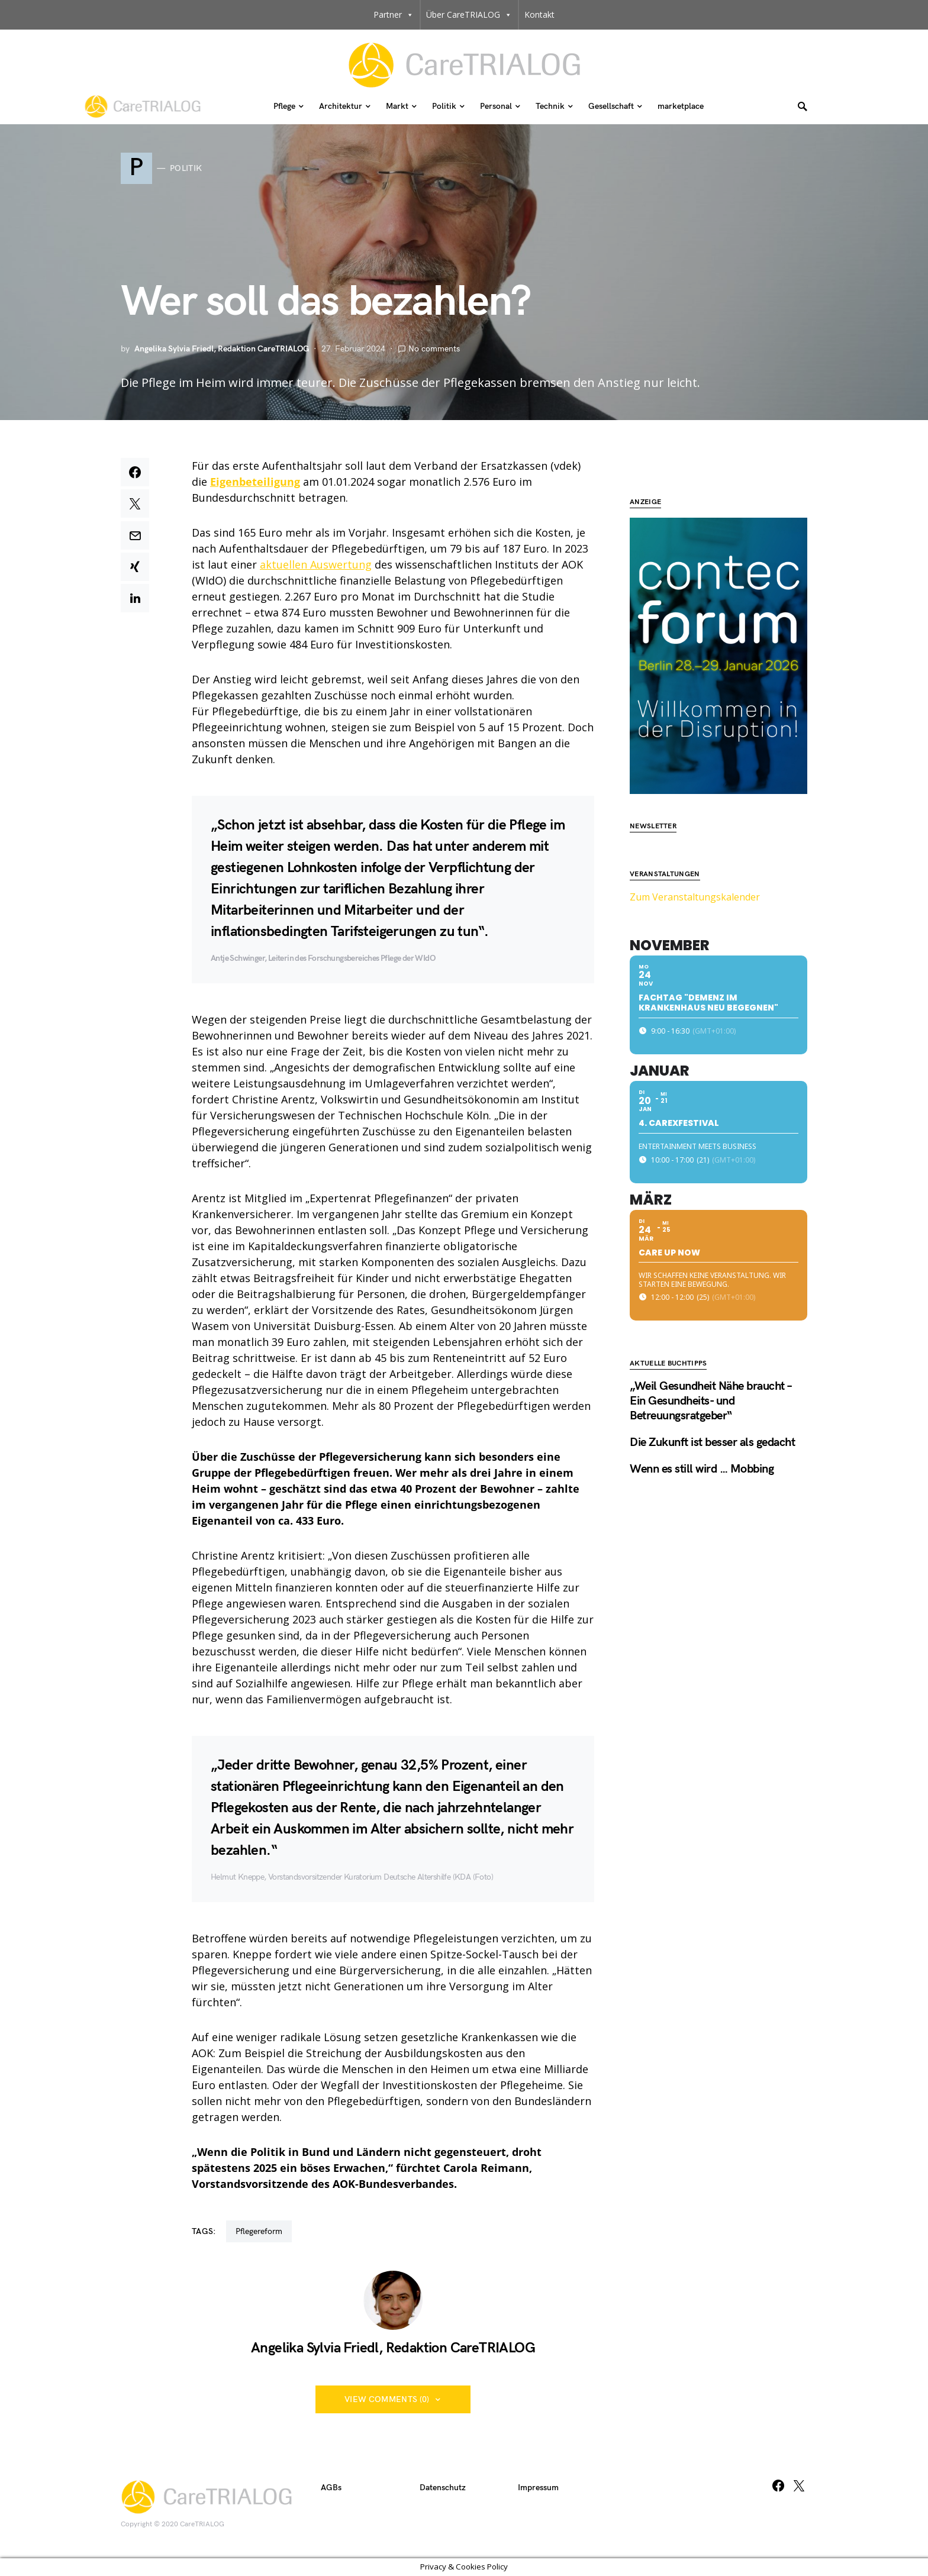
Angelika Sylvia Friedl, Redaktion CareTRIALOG (221, 349)
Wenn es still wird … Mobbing (702, 1433)
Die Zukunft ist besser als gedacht (712, 1407)
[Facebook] (778, 2485)
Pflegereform (259, 2231)
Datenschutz (443, 2488)
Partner (393, 15)
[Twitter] (799, 2485)
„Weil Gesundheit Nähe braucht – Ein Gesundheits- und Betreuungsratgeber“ (711, 1365)
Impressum (538, 2488)
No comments (434, 349)
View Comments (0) (387, 2399)
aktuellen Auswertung (316, 564)
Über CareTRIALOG (469, 15)
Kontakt (539, 14)
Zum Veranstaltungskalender (695, 861)
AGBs (331, 2488)
